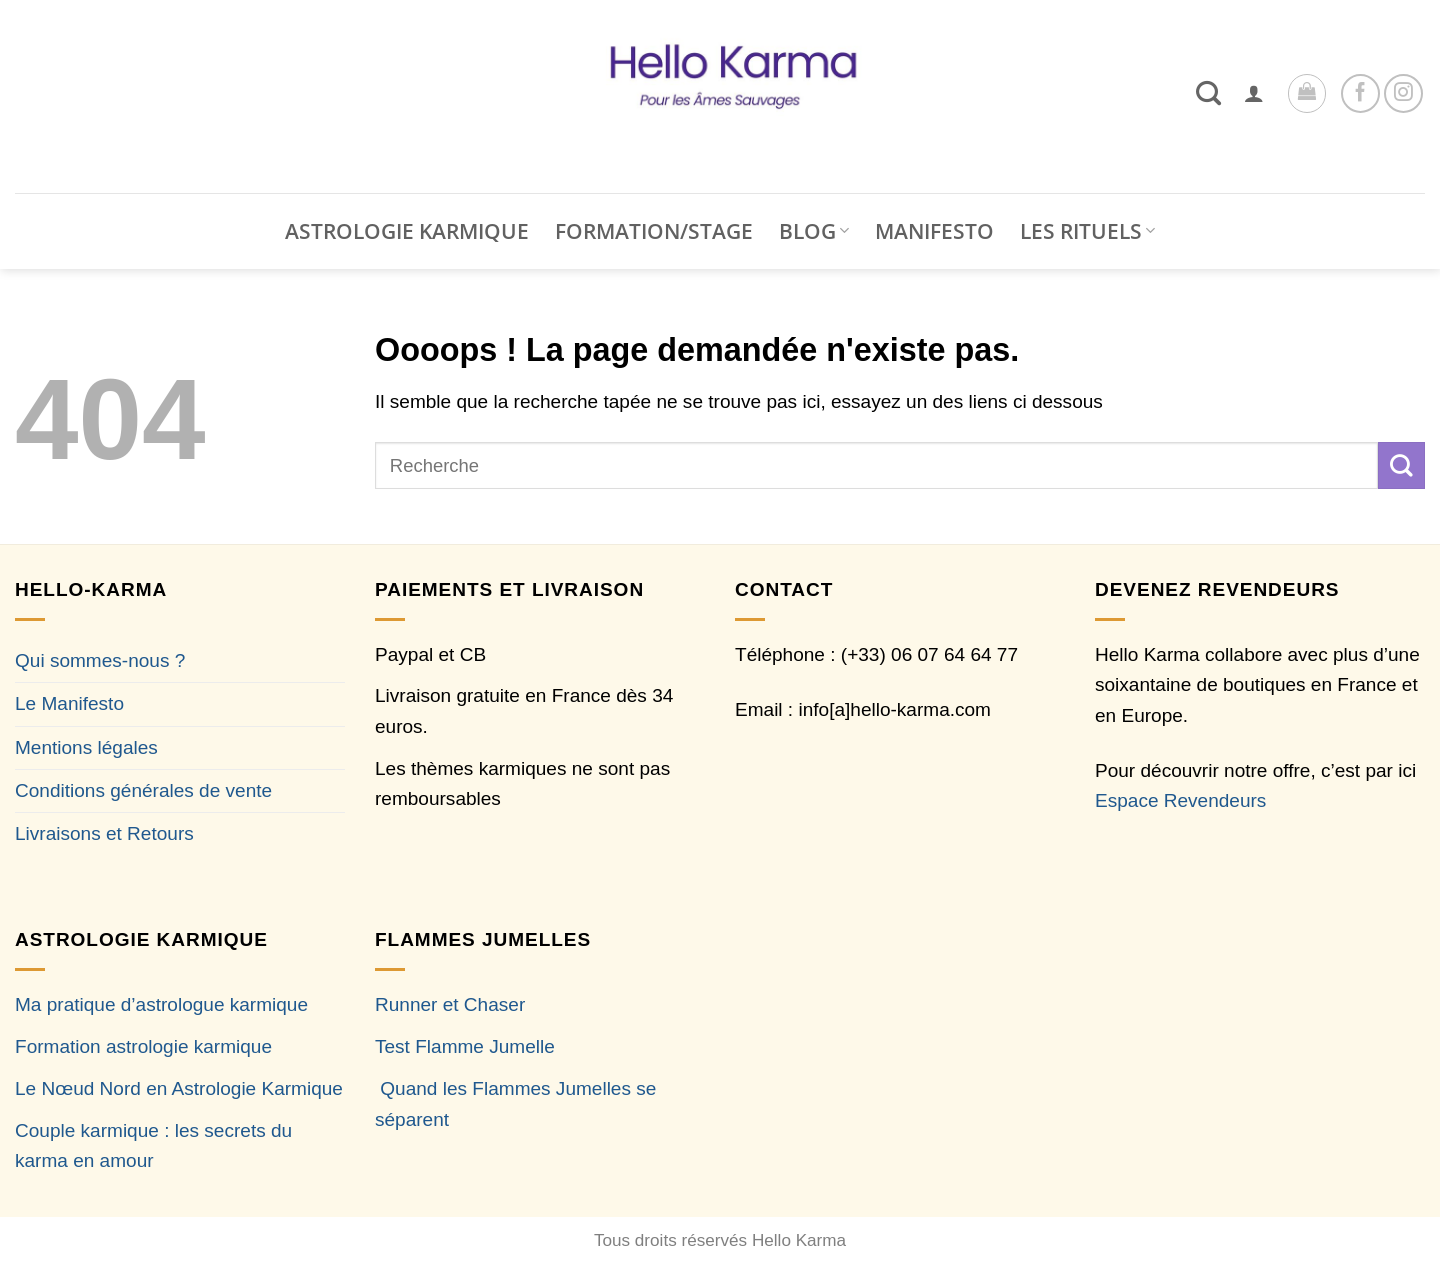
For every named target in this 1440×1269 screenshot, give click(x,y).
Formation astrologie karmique (143, 1046)
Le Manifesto (69, 703)
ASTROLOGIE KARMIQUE (407, 231)
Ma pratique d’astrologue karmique (161, 1004)
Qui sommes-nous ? (100, 660)
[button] (1254, 93)
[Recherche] (1208, 93)
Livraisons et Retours (104, 833)
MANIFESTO (934, 231)
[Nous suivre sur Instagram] (1403, 93)
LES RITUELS (1087, 231)
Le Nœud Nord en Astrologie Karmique (179, 1088)
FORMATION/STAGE (654, 231)
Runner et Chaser (450, 1004)
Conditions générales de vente (143, 790)
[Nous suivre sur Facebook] (1360, 93)
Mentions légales (86, 747)
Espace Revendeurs (1180, 800)
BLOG (814, 231)
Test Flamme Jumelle (465, 1046)
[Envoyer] (1401, 465)
